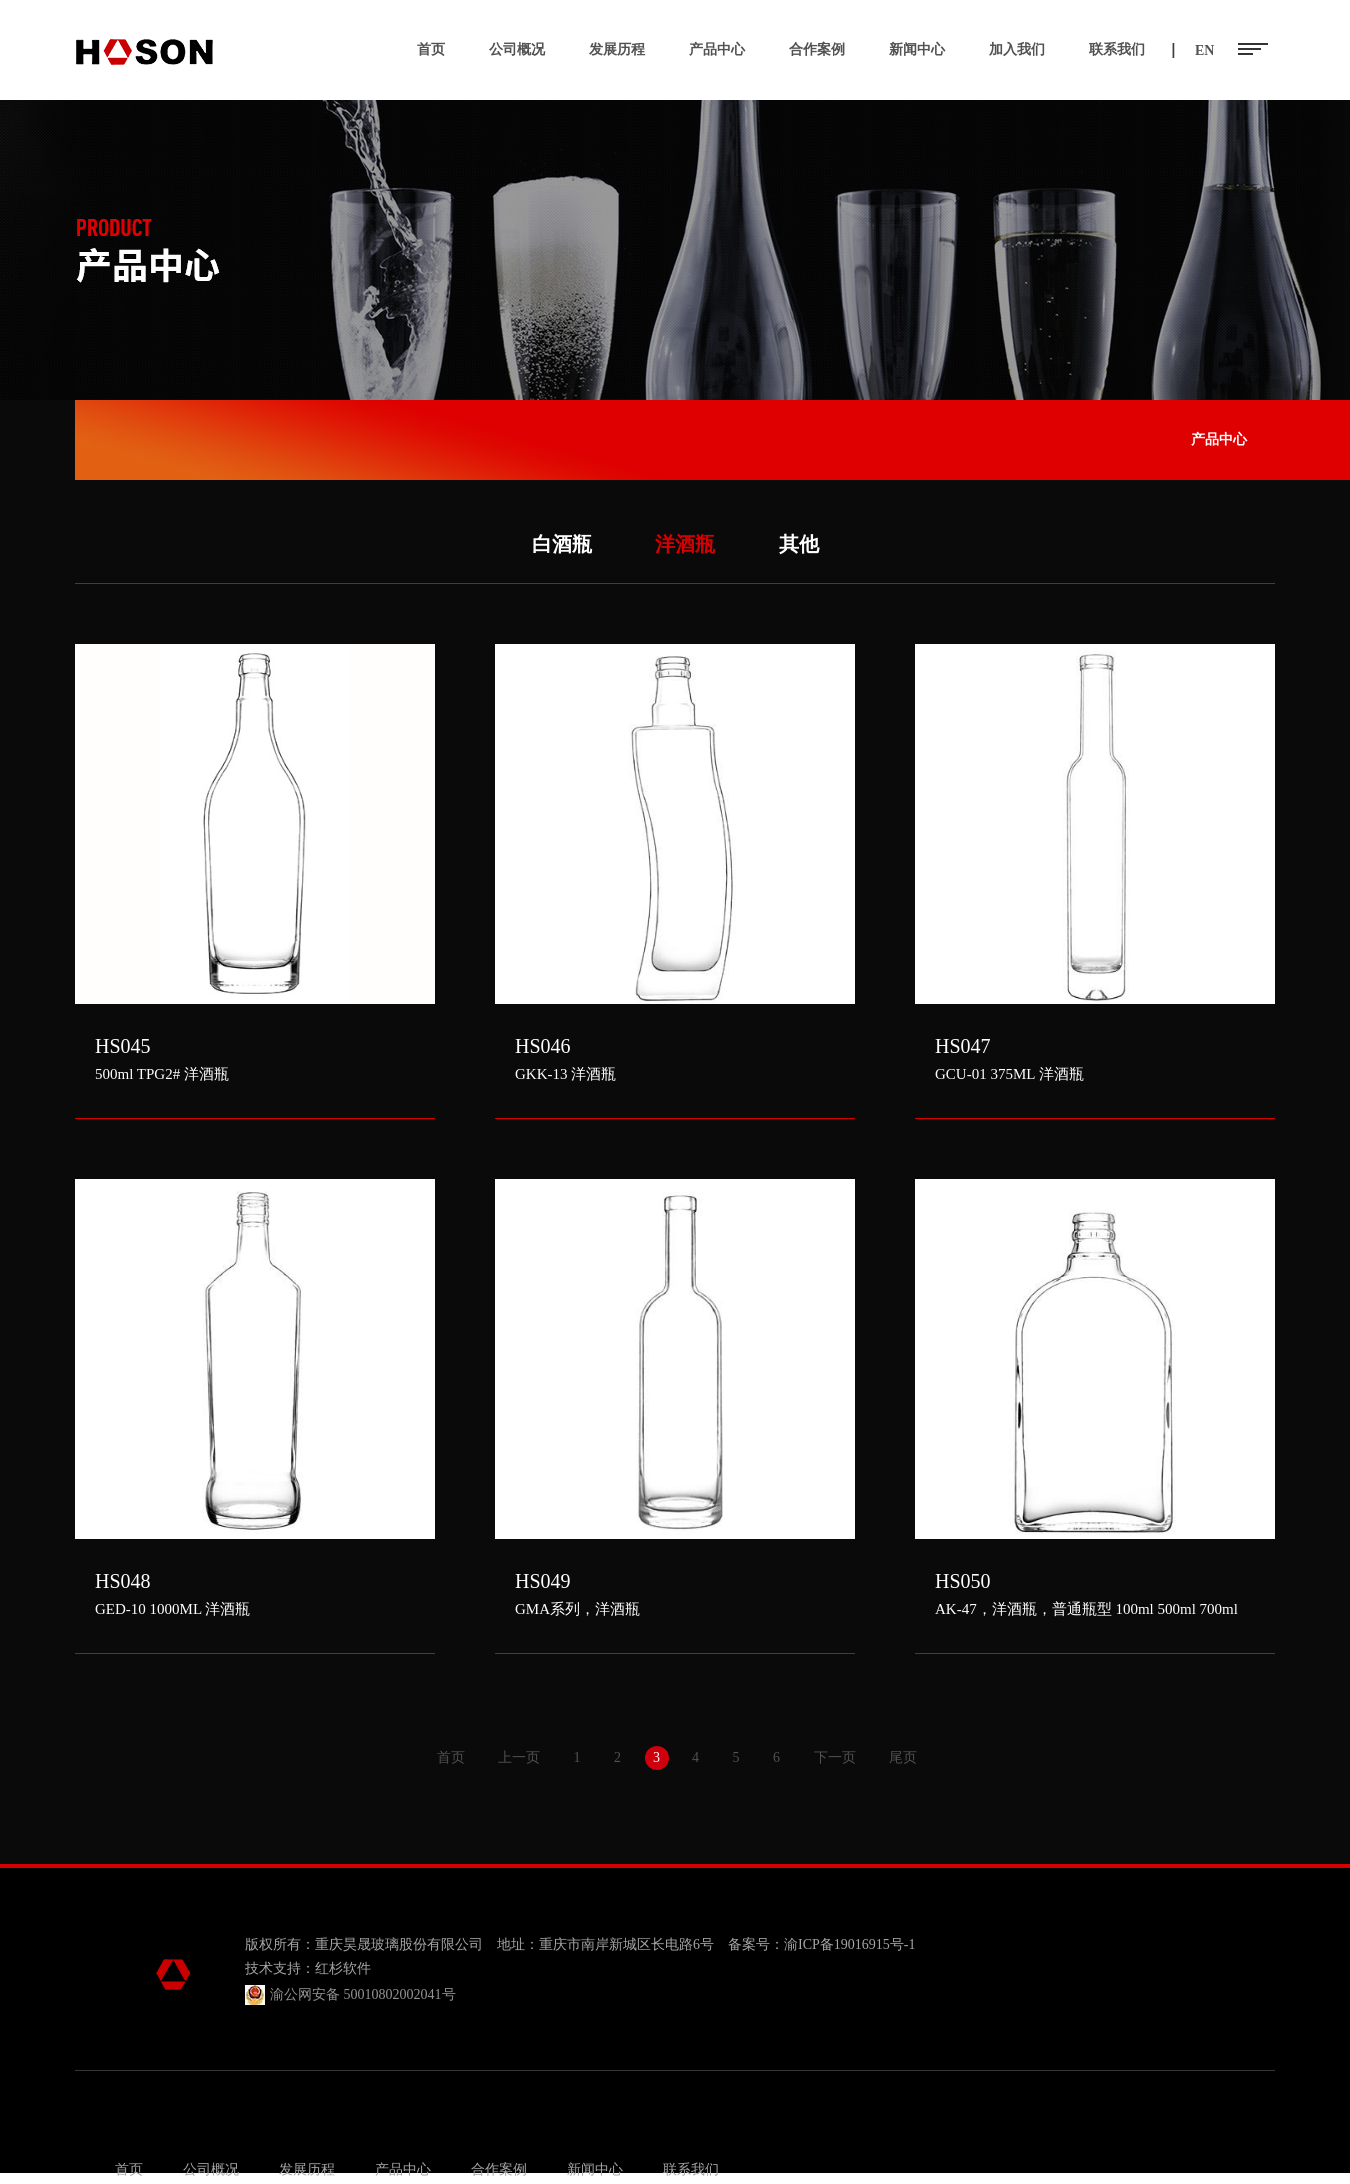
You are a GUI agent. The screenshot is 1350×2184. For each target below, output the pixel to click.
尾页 (903, 1757)
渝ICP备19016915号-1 (849, 1944)
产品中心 (717, 49)
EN (1204, 50)
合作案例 (817, 49)
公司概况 (517, 49)
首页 (431, 49)
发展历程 (617, 49)
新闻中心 (917, 49)
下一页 (835, 1757)
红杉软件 (343, 1968)
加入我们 (1017, 49)
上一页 (519, 1757)
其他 (799, 544)
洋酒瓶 (685, 544)
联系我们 (1117, 49)
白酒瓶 (562, 544)
